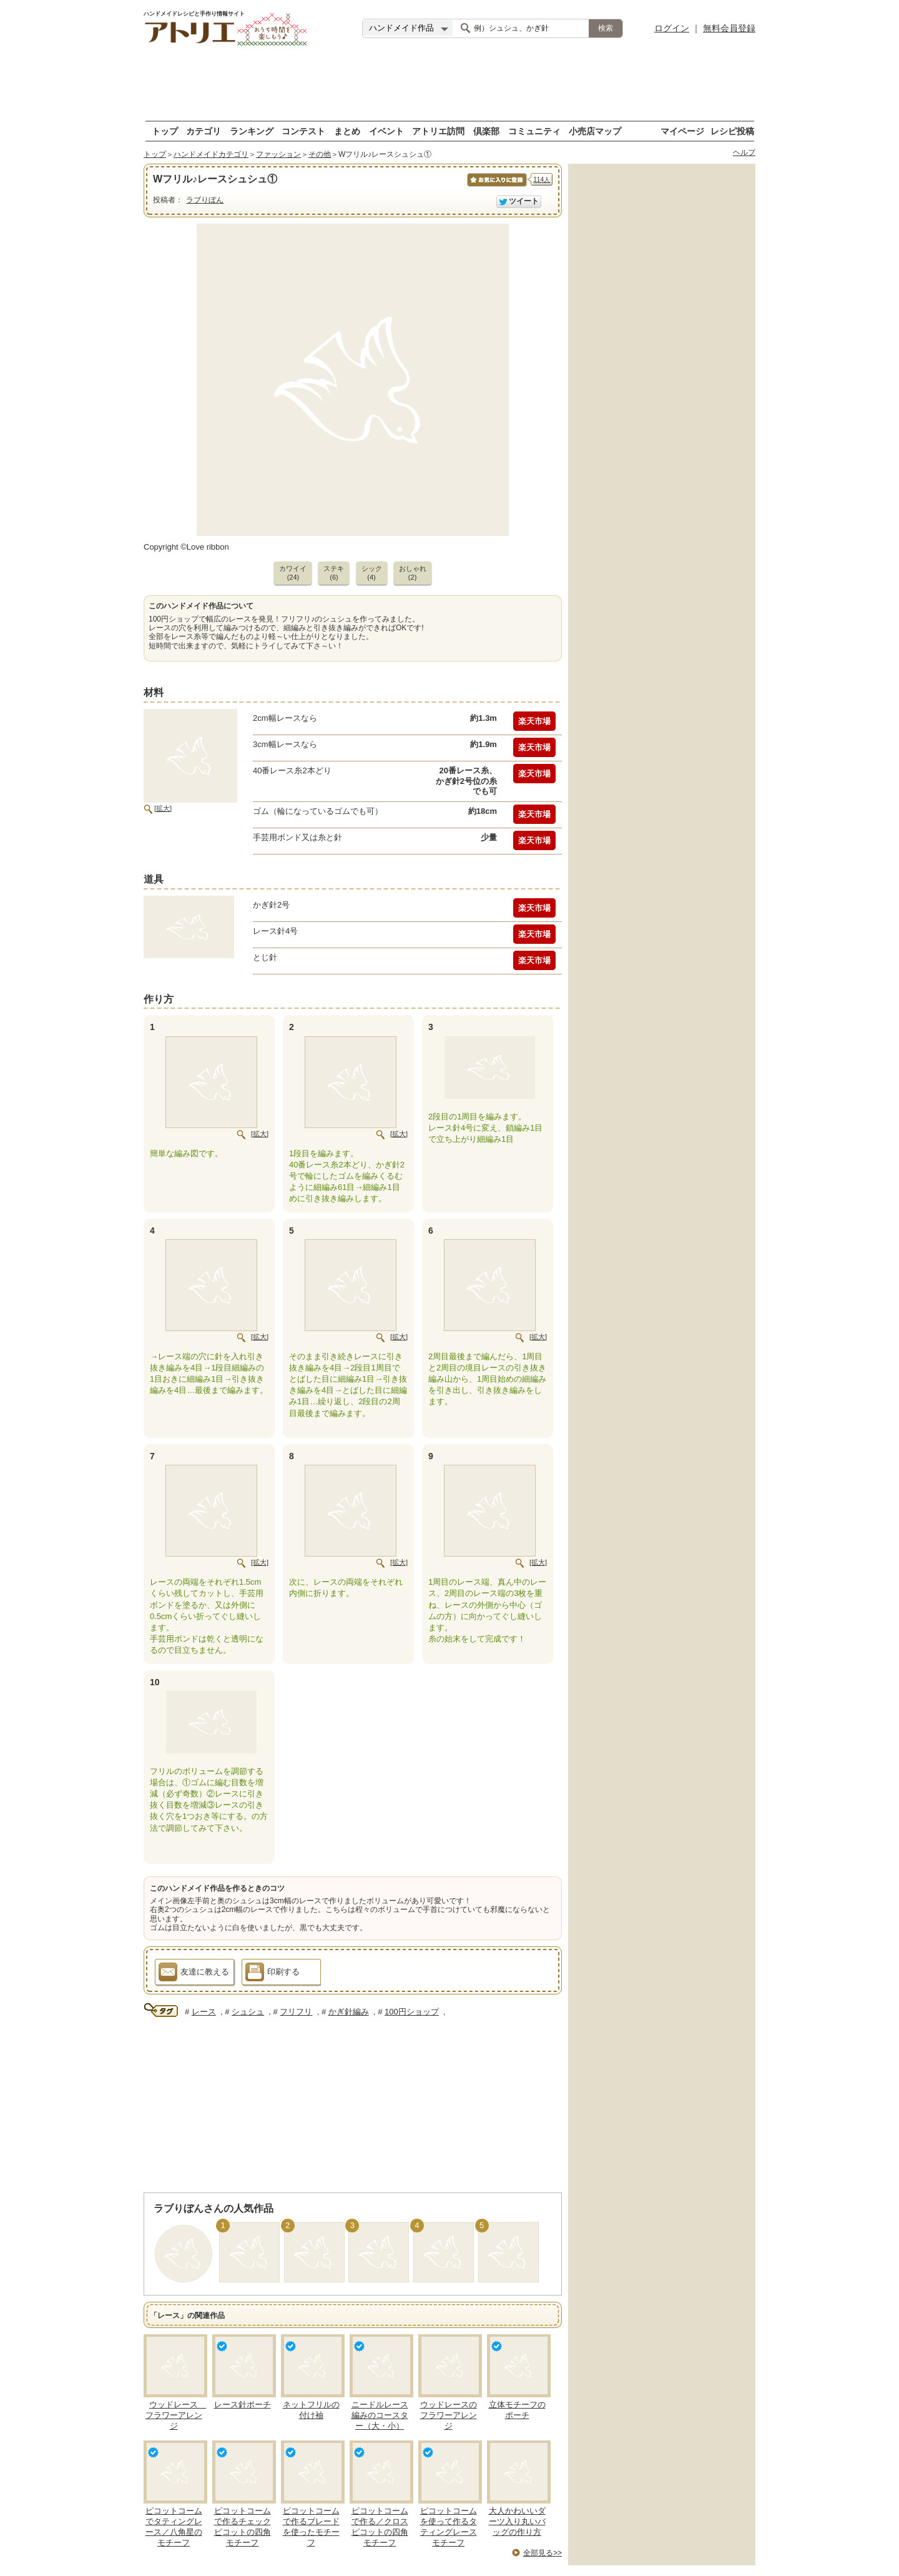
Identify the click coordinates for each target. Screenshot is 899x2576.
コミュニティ (534, 131)
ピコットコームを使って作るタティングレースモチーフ (448, 2526)
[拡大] (163, 808)
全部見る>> (542, 2553)
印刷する (272, 1974)
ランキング (251, 131)
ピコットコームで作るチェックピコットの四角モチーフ (242, 2526)
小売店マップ (595, 131)
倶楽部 (486, 131)
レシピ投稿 (732, 131)
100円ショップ (412, 2011)
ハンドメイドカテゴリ (211, 154)
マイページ (682, 131)
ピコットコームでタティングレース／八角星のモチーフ (173, 2526)
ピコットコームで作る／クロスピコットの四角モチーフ (379, 2526)
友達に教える (194, 1974)
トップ (165, 131)
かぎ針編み (348, 2011)
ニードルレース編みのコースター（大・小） (379, 2415)
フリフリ (296, 2011)
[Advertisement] (449, 84)
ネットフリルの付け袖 (311, 2410)
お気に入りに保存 (496, 186)
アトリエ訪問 (438, 131)
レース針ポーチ (242, 2404)
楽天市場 (534, 721)
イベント (386, 131)
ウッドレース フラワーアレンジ (176, 2415)
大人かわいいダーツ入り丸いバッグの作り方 (517, 2521)
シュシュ (248, 2011)
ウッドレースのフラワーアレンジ (448, 2415)
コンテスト (303, 131)
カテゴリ (203, 131)
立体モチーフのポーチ (517, 2410)
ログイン (671, 28)
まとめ (347, 131)
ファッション (278, 154)
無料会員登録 (729, 28)
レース (204, 2011)
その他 (319, 154)
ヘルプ (744, 152)
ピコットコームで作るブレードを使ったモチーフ (311, 2526)
